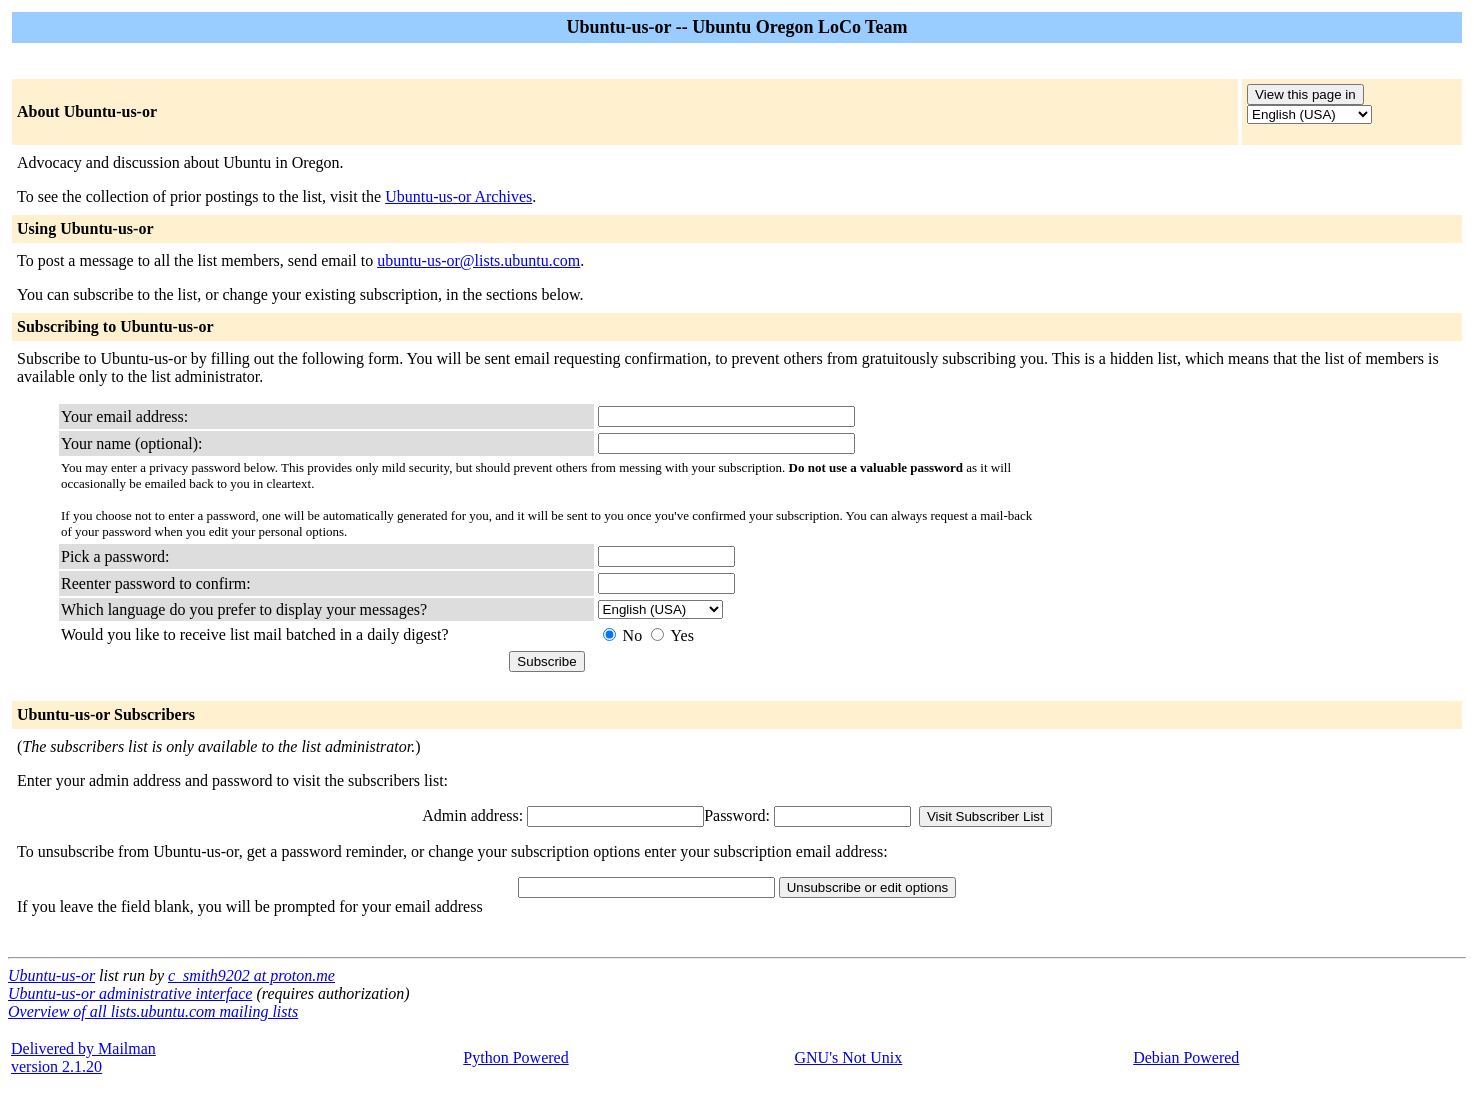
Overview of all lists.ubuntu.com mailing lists (153, 1011)
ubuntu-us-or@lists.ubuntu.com (478, 260)
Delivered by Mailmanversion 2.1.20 (83, 1057)
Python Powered (515, 1057)
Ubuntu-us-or (51, 975)
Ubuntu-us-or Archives (458, 196)
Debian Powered (1186, 1057)
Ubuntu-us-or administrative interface (130, 993)
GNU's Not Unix (849, 1057)
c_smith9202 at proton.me (251, 975)
